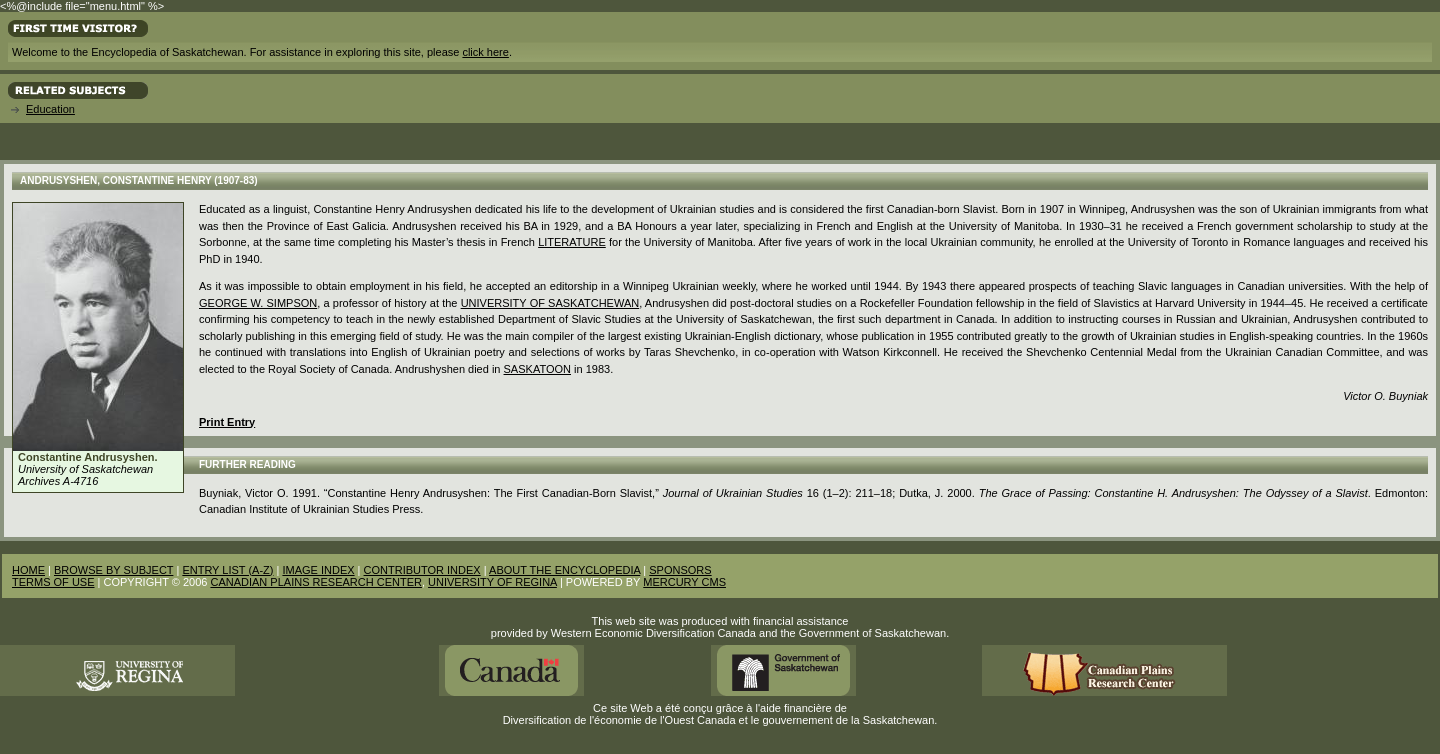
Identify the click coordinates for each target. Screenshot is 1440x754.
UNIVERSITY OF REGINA (492, 582)
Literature (572, 242)
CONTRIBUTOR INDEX (422, 570)
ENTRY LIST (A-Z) (227, 570)
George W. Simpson (258, 303)
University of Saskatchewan (550, 303)
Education (50, 109)
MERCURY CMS (684, 582)
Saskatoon (537, 369)
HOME (28, 570)
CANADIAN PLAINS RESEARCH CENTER (316, 582)
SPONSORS (680, 570)
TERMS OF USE (53, 582)
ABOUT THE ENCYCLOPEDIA (564, 570)
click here (485, 52)
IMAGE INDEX (318, 570)
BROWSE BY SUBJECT (113, 570)
